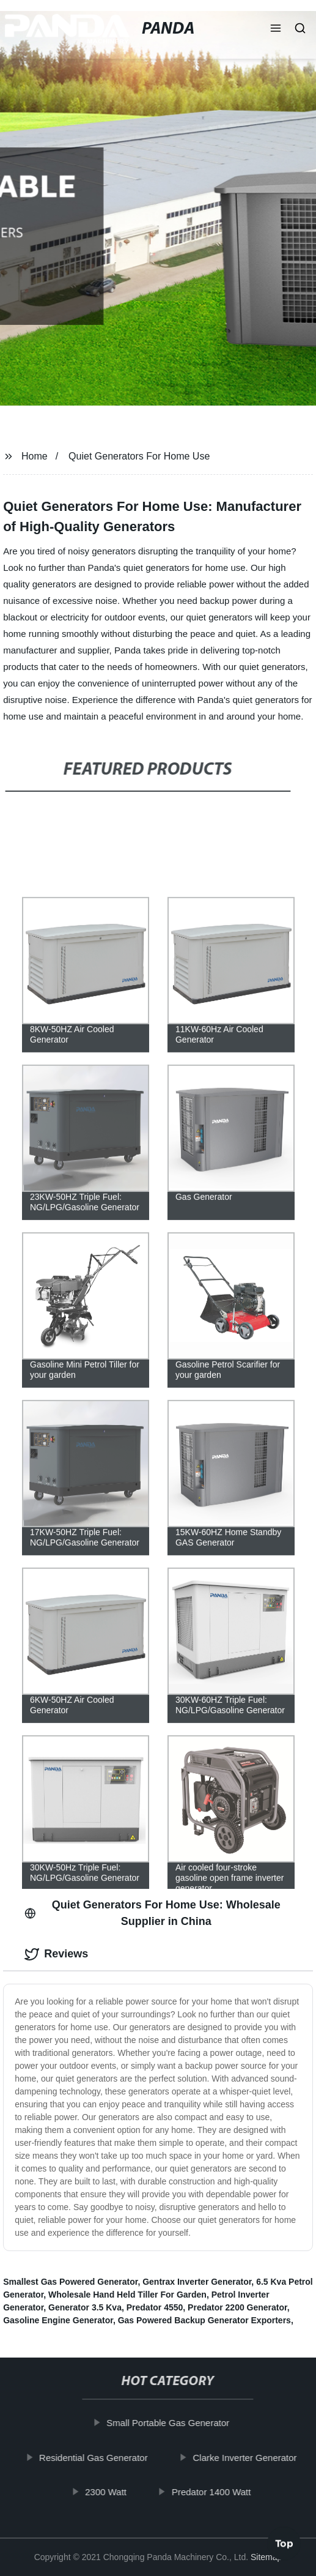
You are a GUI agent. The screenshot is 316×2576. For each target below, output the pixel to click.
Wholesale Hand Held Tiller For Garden (127, 2294)
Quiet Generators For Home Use (139, 456)
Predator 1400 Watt (215, 2492)
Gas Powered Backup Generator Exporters (204, 2320)
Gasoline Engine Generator (58, 2320)
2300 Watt (110, 2492)
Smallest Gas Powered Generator (70, 2282)
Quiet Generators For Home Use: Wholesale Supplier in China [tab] (152, 1913)
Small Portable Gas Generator (172, 2423)
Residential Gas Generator (97, 2457)
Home (34, 456)
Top (284, 2538)
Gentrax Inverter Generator (196, 2282)
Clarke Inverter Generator (249, 2457)
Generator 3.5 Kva (85, 2307)
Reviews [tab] (56, 1954)
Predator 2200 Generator (237, 2307)
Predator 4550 (155, 2307)
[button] (276, 29)
